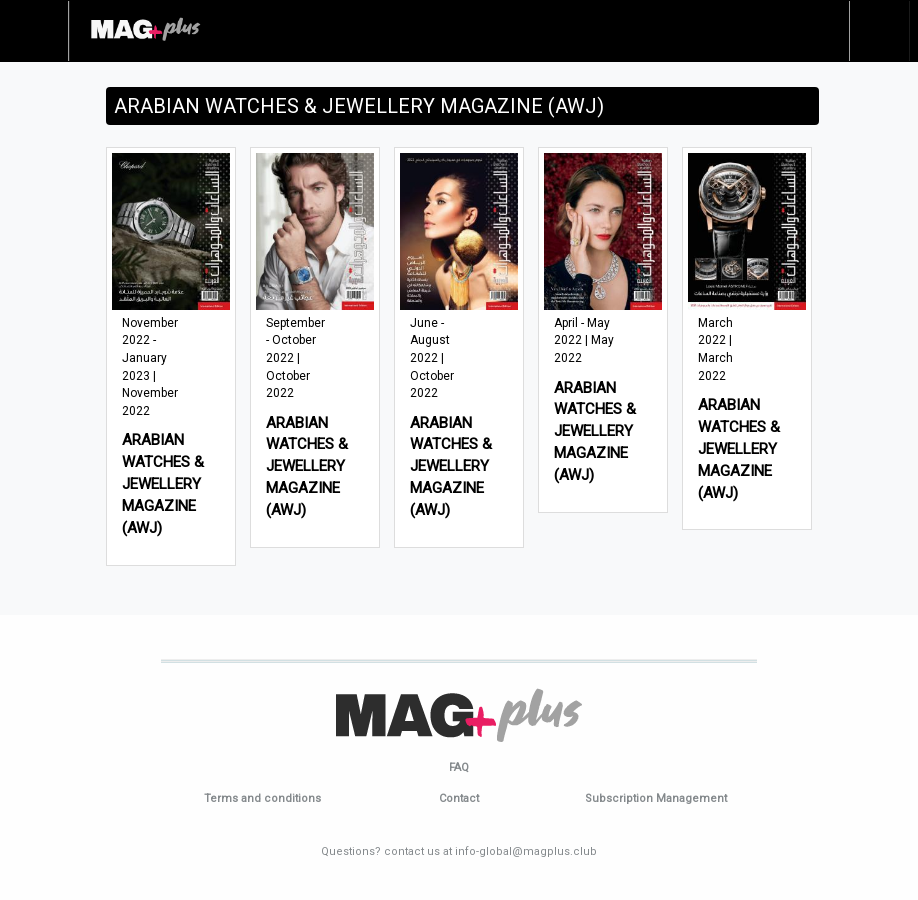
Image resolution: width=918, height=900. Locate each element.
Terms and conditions (262, 798)
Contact (459, 798)
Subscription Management (656, 798)
